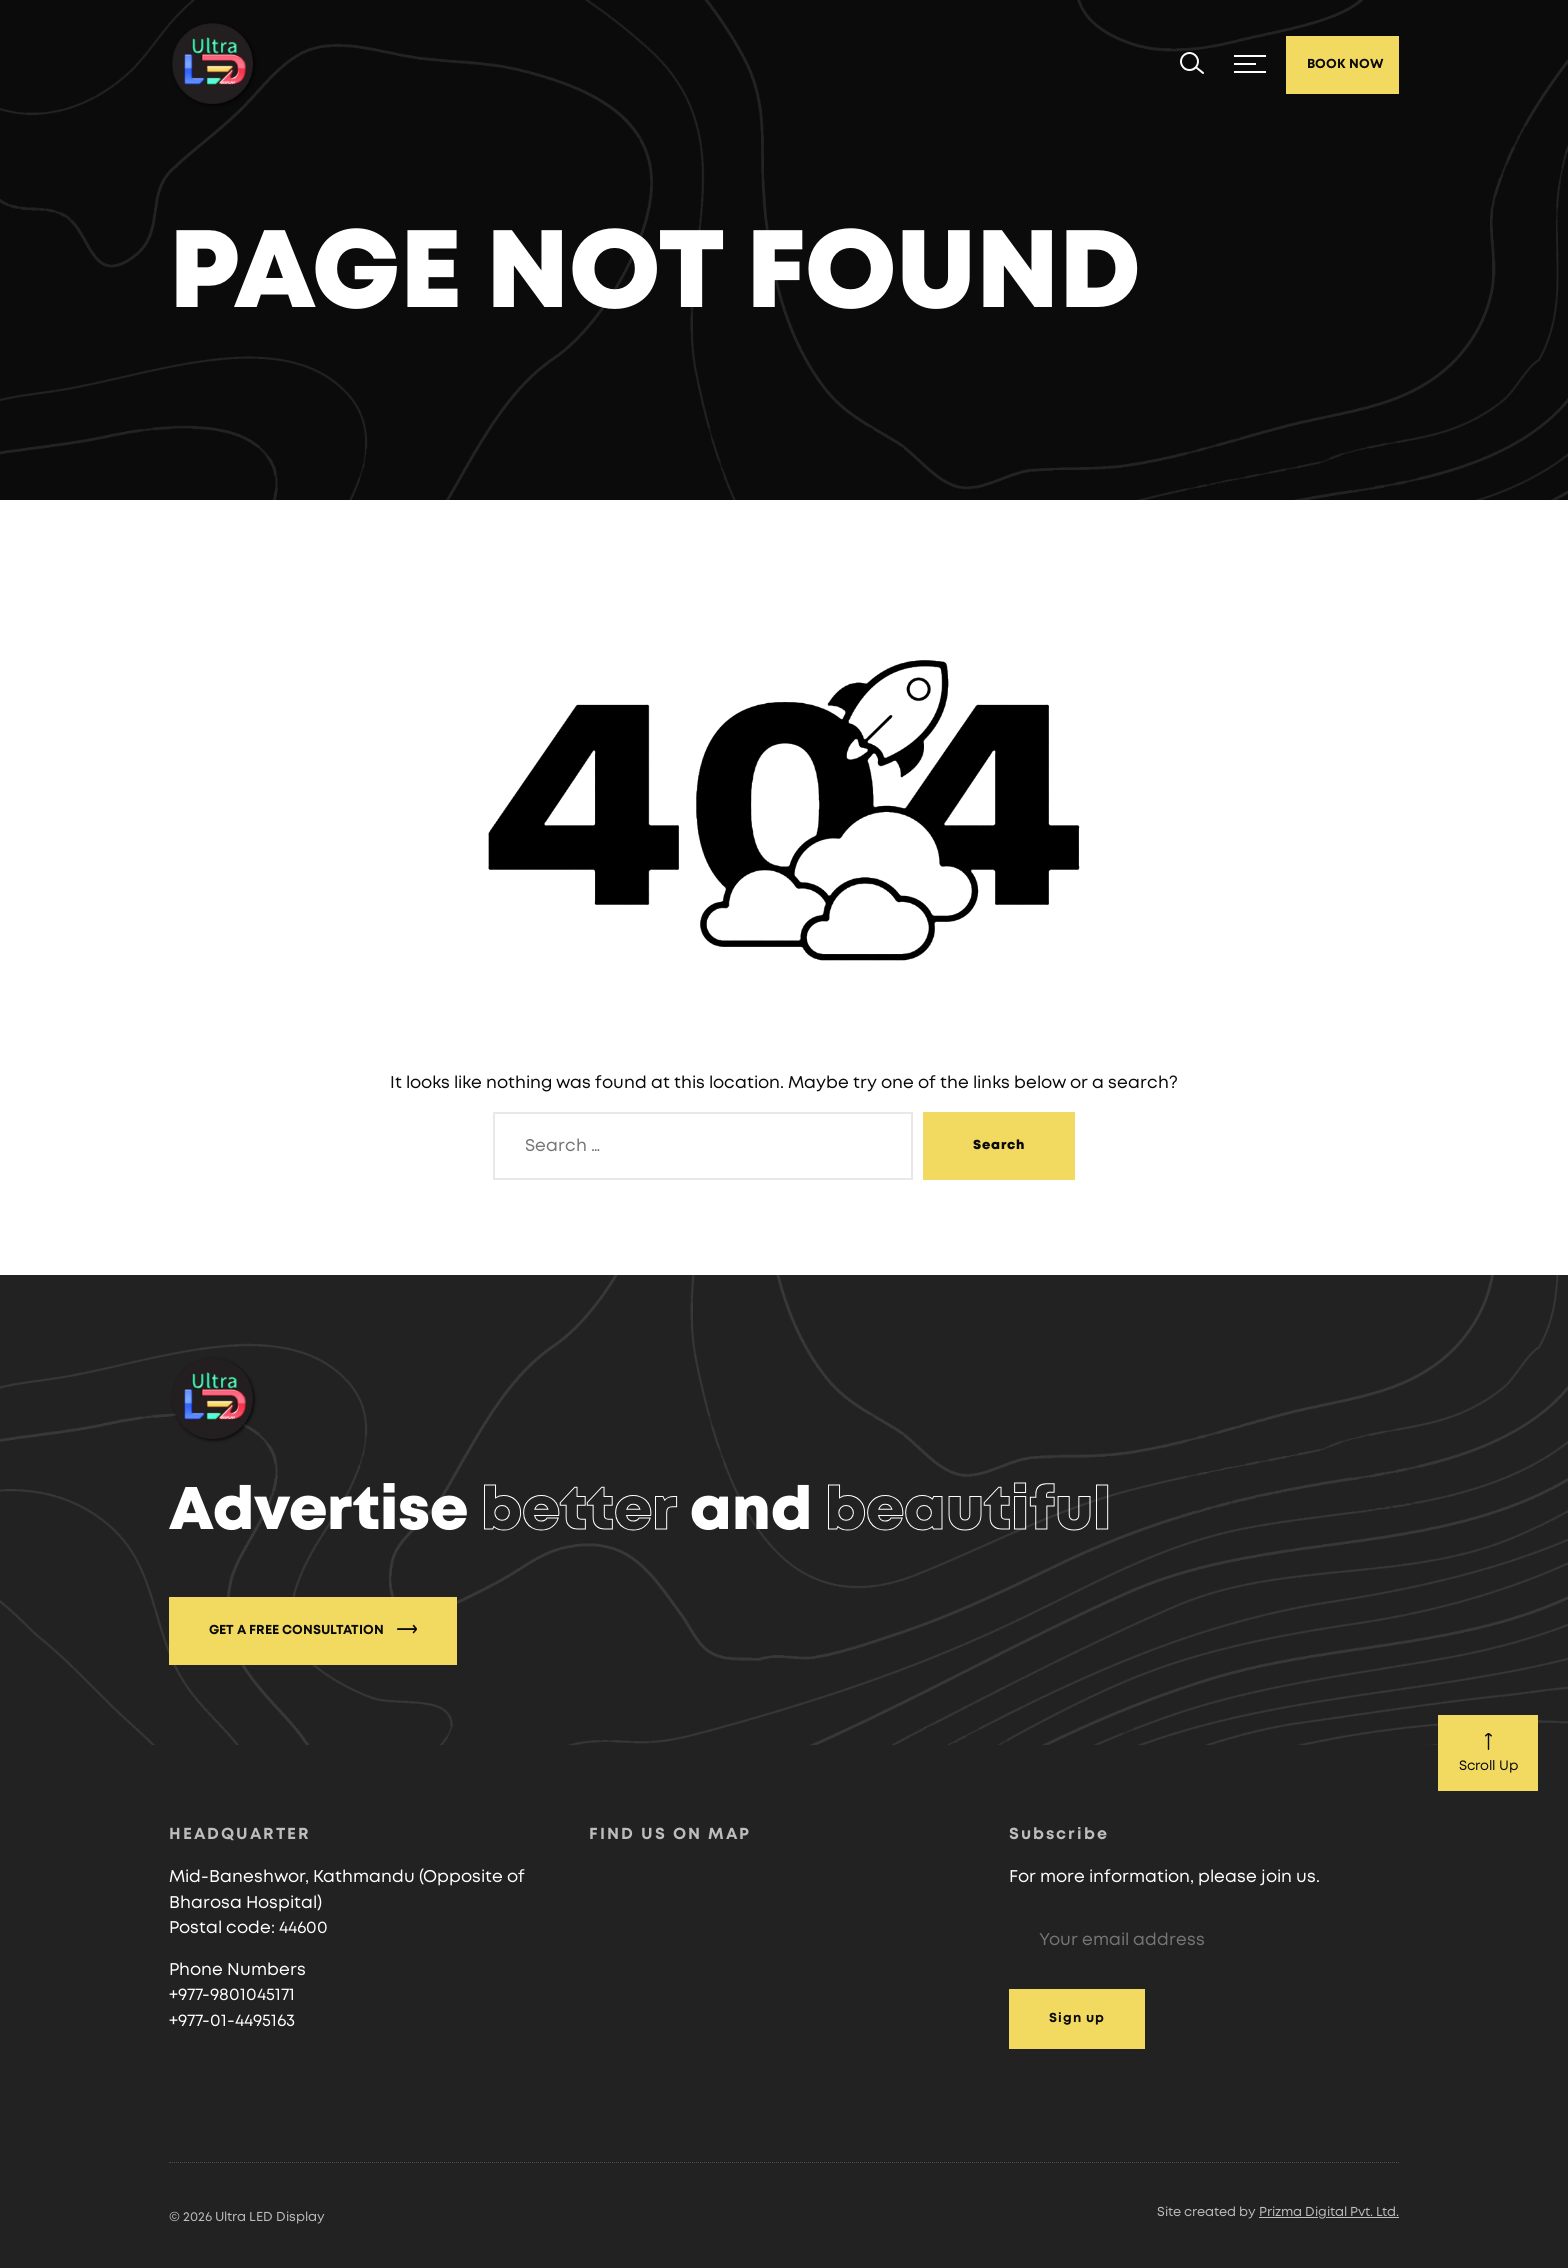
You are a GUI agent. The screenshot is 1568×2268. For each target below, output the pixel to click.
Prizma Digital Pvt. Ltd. (1329, 2212)
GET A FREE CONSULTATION (313, 1629)
